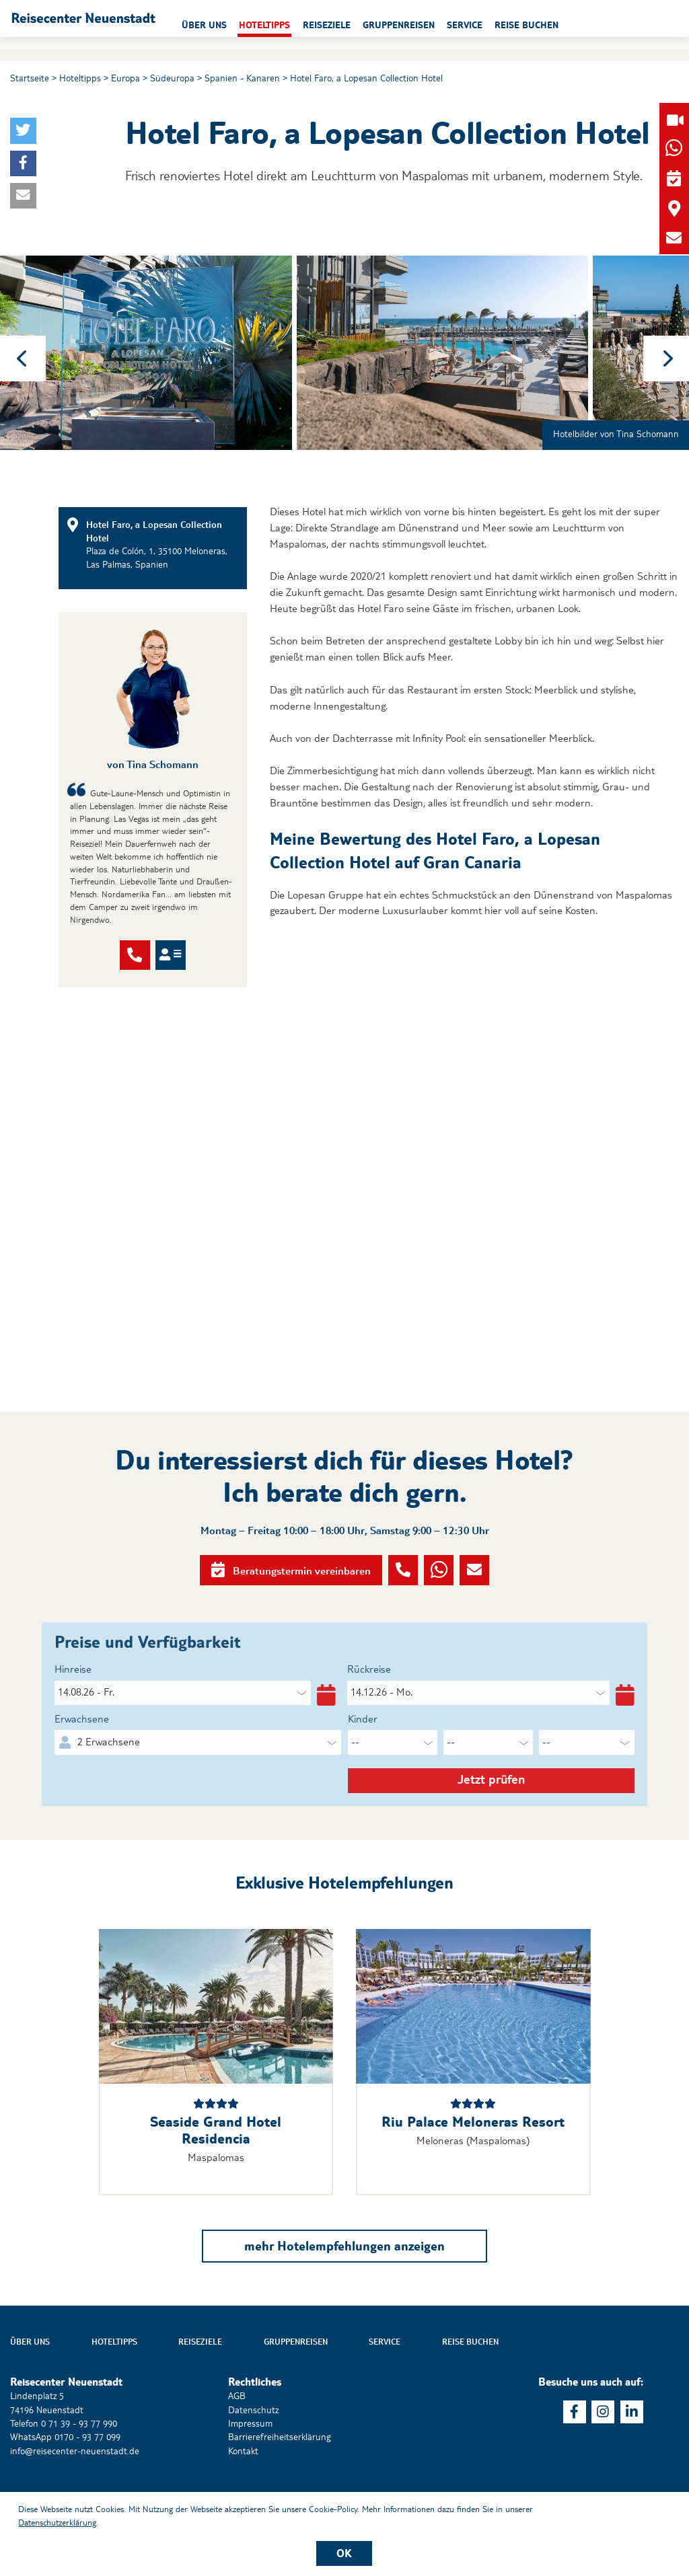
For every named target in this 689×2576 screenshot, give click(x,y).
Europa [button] (125, 78)
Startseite (29, 78)
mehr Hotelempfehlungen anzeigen (344, 2291)
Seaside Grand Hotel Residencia (215, 2176)
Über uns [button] (279, 25)
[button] (127, 24)
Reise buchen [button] (602, 25)
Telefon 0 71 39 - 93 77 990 (63, 2469)
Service (384, 2387)
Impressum (250, 2469)
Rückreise (369, 1703)
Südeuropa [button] (172, 78)
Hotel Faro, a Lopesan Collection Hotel (366, 78)
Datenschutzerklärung (57, 2522)
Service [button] (540, 25)
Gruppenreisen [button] (474, 25)
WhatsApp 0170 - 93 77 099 (65, 2483)
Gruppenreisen (296, 2387)
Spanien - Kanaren (242, 78)
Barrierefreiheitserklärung (279, 2483)
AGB (237, 2442)
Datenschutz (253, 2456)
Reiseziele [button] (401, 25)
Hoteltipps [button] (339, 25)
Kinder (362, 1752)
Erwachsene (82, 1752)
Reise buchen (470, 2387)
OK (344, 2553)
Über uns (30, 2387)
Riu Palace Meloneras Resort (473, 2167)
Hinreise (73, 1703)
